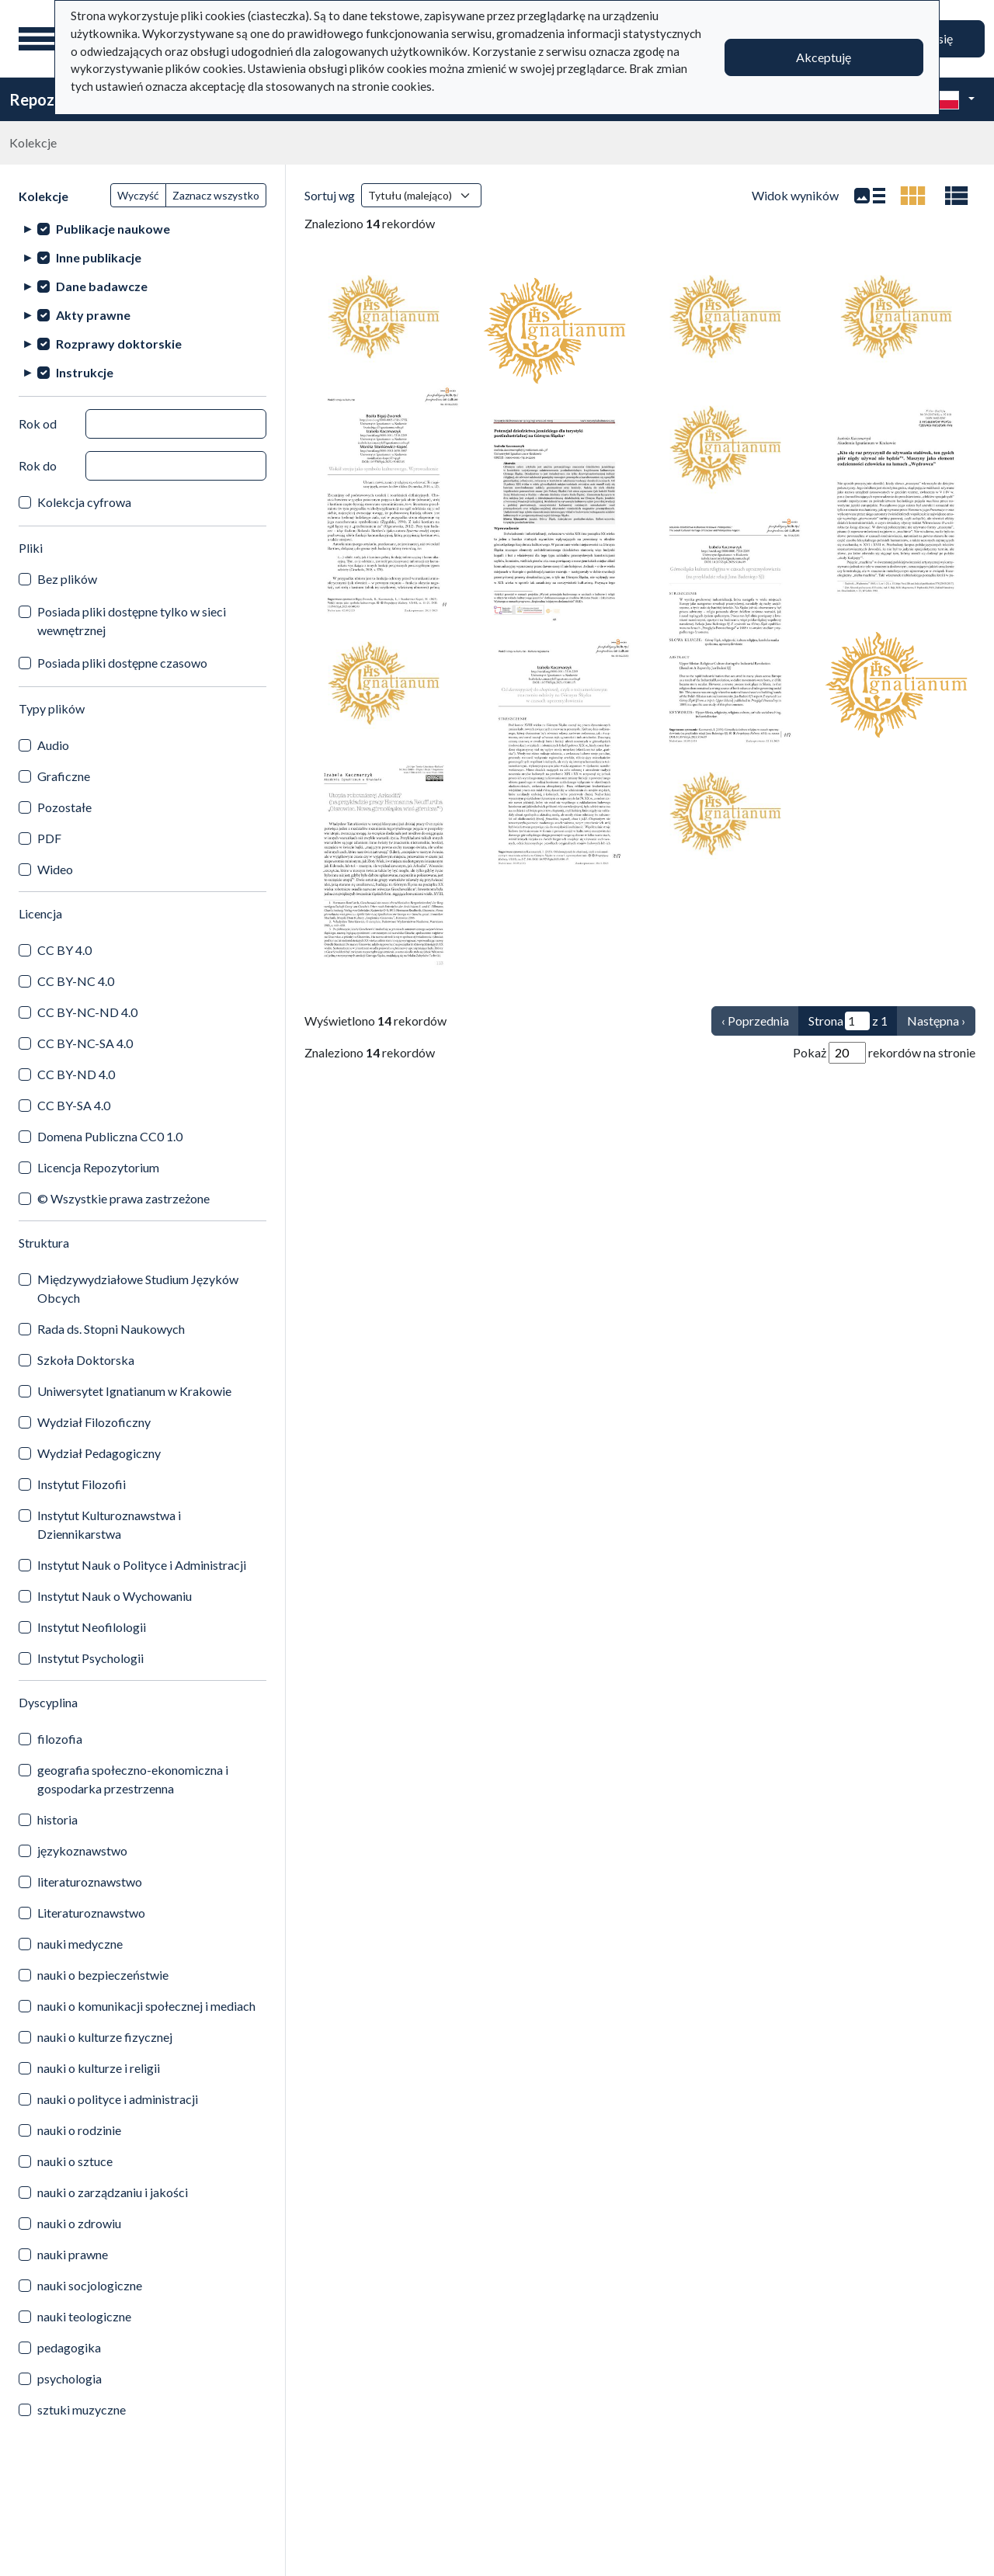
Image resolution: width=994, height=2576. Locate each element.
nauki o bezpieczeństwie (103, 1974)
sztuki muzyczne (81, 2409)
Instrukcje (84, 372)
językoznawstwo (82, 1850)
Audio (53, 745)
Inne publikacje (98, 257)
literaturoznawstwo (89, 1881)
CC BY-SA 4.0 (73, 1105)
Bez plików (67, 578)
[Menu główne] (38, 38)
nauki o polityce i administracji (117, 2099)
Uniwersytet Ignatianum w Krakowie (134, 1390)
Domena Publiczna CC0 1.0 (109, 1136)
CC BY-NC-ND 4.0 (87, 1012)
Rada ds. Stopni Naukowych (111, 1328)
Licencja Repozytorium (98, 1167)
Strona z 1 (848, 1021)
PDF (49, 838)
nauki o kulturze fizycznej (104, 2036)
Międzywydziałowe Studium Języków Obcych (137, 1288)
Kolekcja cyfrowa (84, 502)
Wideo (55, 869)
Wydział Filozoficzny (94, 1422)
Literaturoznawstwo (91, 1912)
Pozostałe (64, 807)
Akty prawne (93, 314)
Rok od (38, 423)
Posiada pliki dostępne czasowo (122, 662)
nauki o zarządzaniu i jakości (112, 2192)
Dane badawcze (102, 286)
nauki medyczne (80, 1943)
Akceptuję (823, 57)
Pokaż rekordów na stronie (884, 1053)
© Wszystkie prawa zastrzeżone (123, 1198)
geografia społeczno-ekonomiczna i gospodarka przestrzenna (132, 1779)
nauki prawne (72, 2254)
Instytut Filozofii (81, 1484)
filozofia (59, 1738)
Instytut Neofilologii (91, 1627)
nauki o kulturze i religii (98, 2067)
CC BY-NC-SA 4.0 (85, 1043)
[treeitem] (142, 228)
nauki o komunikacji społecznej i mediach (146, 2005)
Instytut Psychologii (90, 1658)
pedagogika (69, 2347)
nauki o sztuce (75, 2161)
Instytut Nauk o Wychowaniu (114, 1595)
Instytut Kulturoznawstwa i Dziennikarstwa (109, 1524)
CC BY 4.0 (64, 950)
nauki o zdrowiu (79, 2223)
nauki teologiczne (84, 2316)
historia (57, 1819)
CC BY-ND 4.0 (76, 1074)
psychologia (69, 2378)
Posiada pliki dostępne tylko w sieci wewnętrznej (131, 620)
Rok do (38, 465)
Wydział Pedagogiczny (99, 1453)
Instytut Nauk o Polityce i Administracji (141, 1564)
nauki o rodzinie (79, 2130)
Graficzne (63, 776)
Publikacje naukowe (113, 228)
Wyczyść (138, 195)
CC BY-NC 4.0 (75, 981)
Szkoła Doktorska (85, 1359)
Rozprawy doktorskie (119, 343)
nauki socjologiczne (89, 2285)
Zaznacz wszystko (215, 195)
